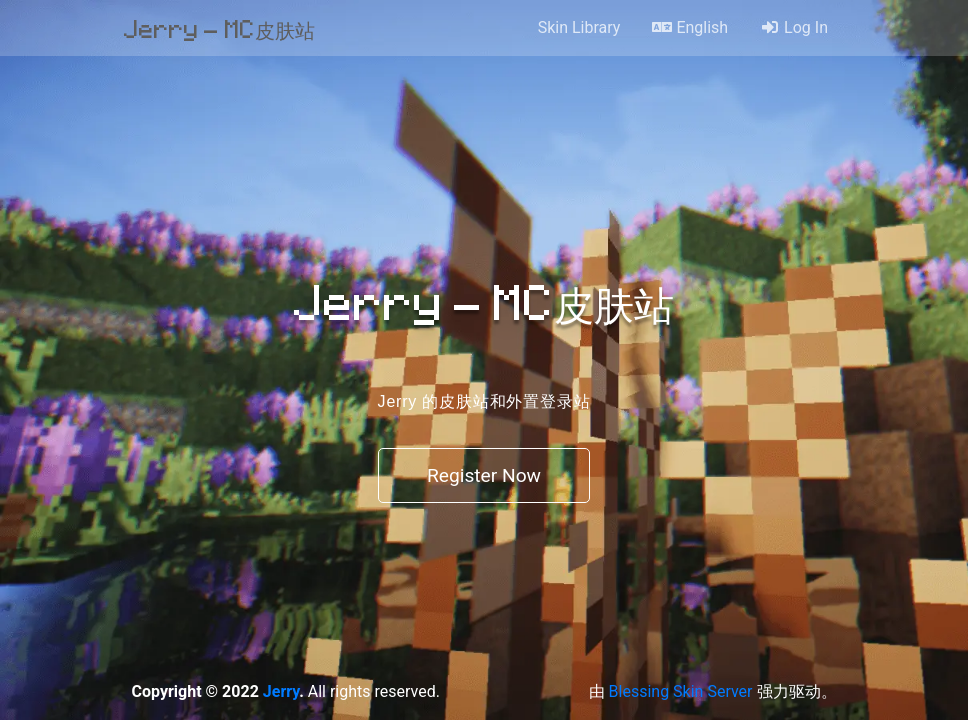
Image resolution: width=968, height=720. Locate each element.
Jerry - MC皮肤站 (219, 28)
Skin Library (579, 27)
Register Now (484, 475)
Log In (794, 27)
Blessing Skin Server (681, 691)
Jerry (281, 691)
